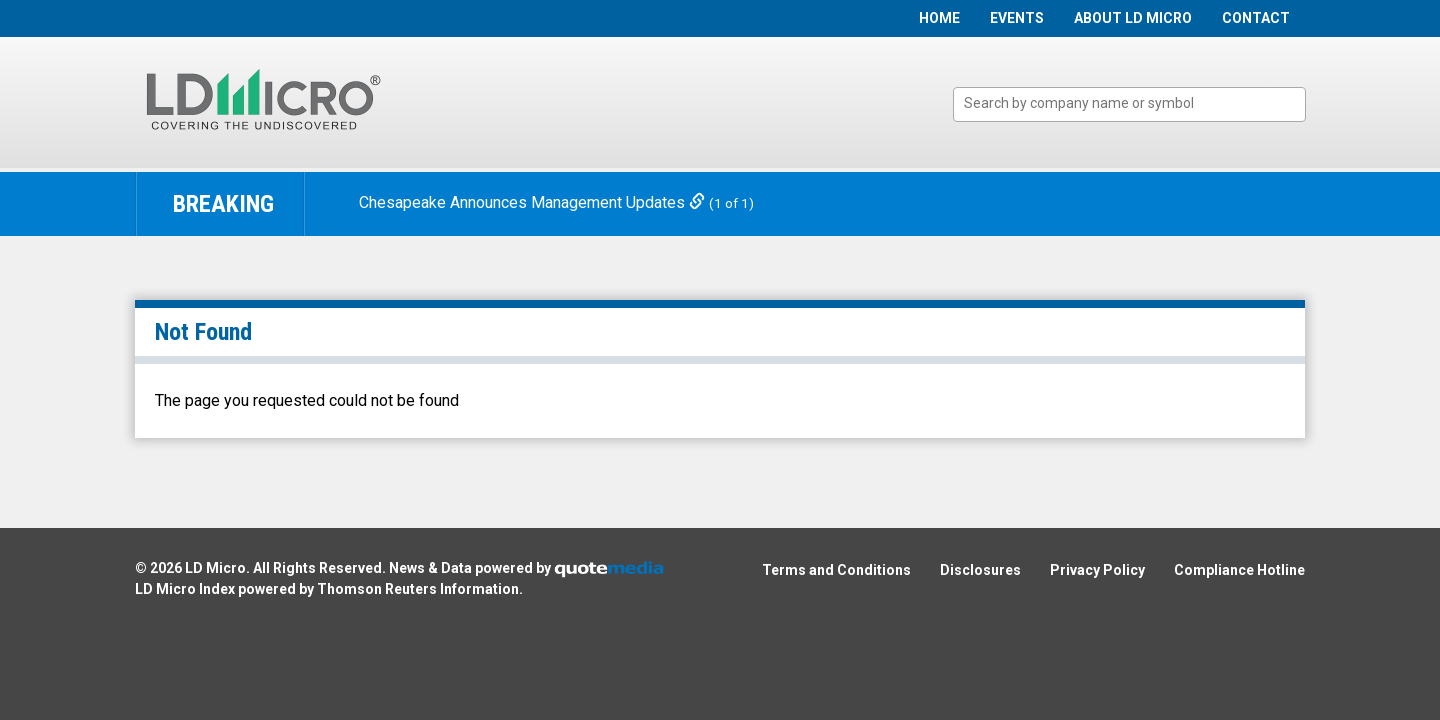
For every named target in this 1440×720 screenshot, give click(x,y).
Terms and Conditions (836, 570)
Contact (1256, 18)
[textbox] (1139, 103)
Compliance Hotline (1239, 570)
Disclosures (980, 570)
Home (939, 18)
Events (1017, 18)
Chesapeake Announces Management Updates (534, 202)
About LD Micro (1133, 18)
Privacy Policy (1097, 570)
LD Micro (215, 568)
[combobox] (1129, 104)
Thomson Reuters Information (418, 589)
